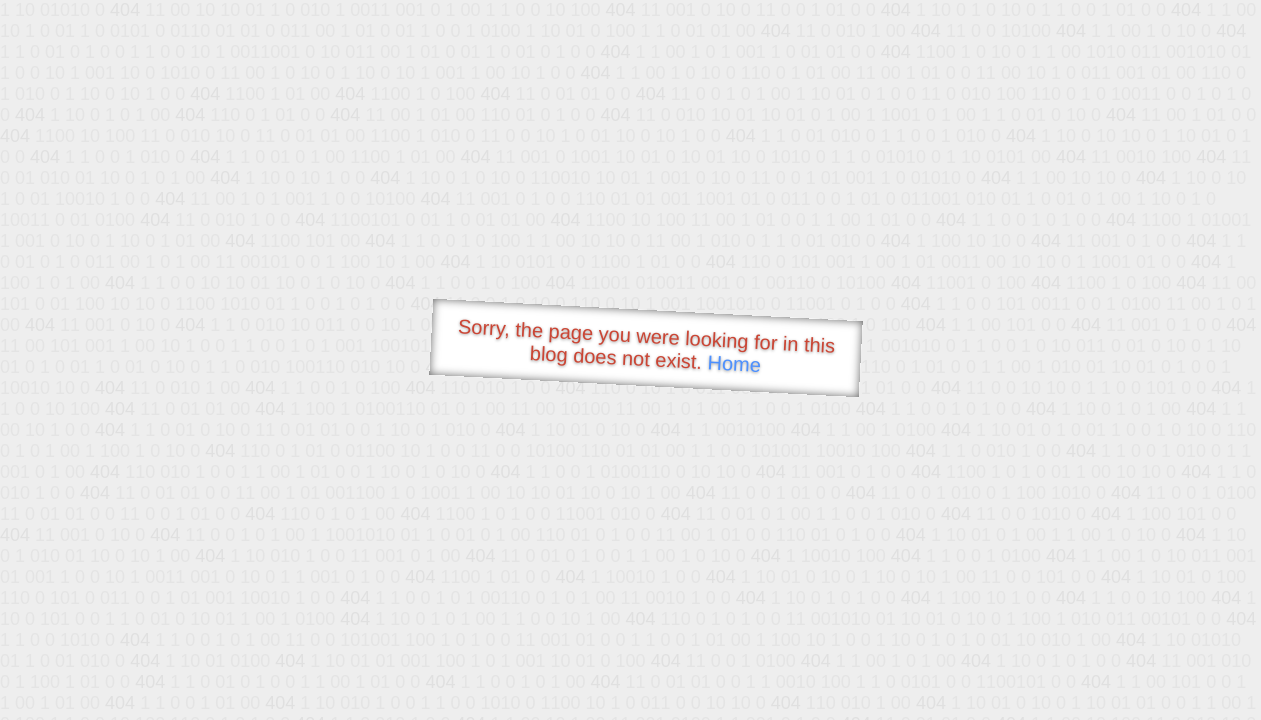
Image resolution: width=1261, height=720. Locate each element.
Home (734, 363)
